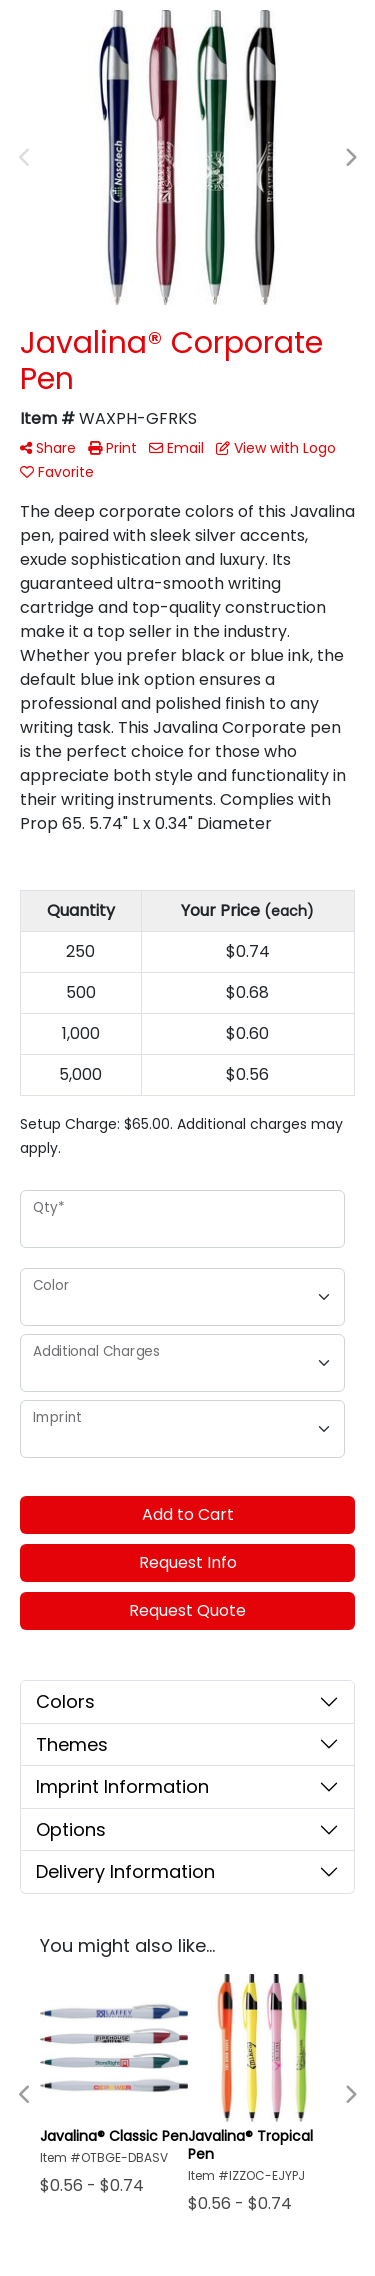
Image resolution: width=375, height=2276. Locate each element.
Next (350, 158)
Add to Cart (188, 1514)
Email (176, 448)
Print (112, 448)
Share (48, 448)
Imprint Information (122, 1786)
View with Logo (276, 448)
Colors (65, 1701)
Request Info (188, 1562)
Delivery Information (125, 1871)
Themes (72, 1744)
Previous (25, 158)
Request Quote (187, 1610)
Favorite (57, 472)
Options (71, 1829)
